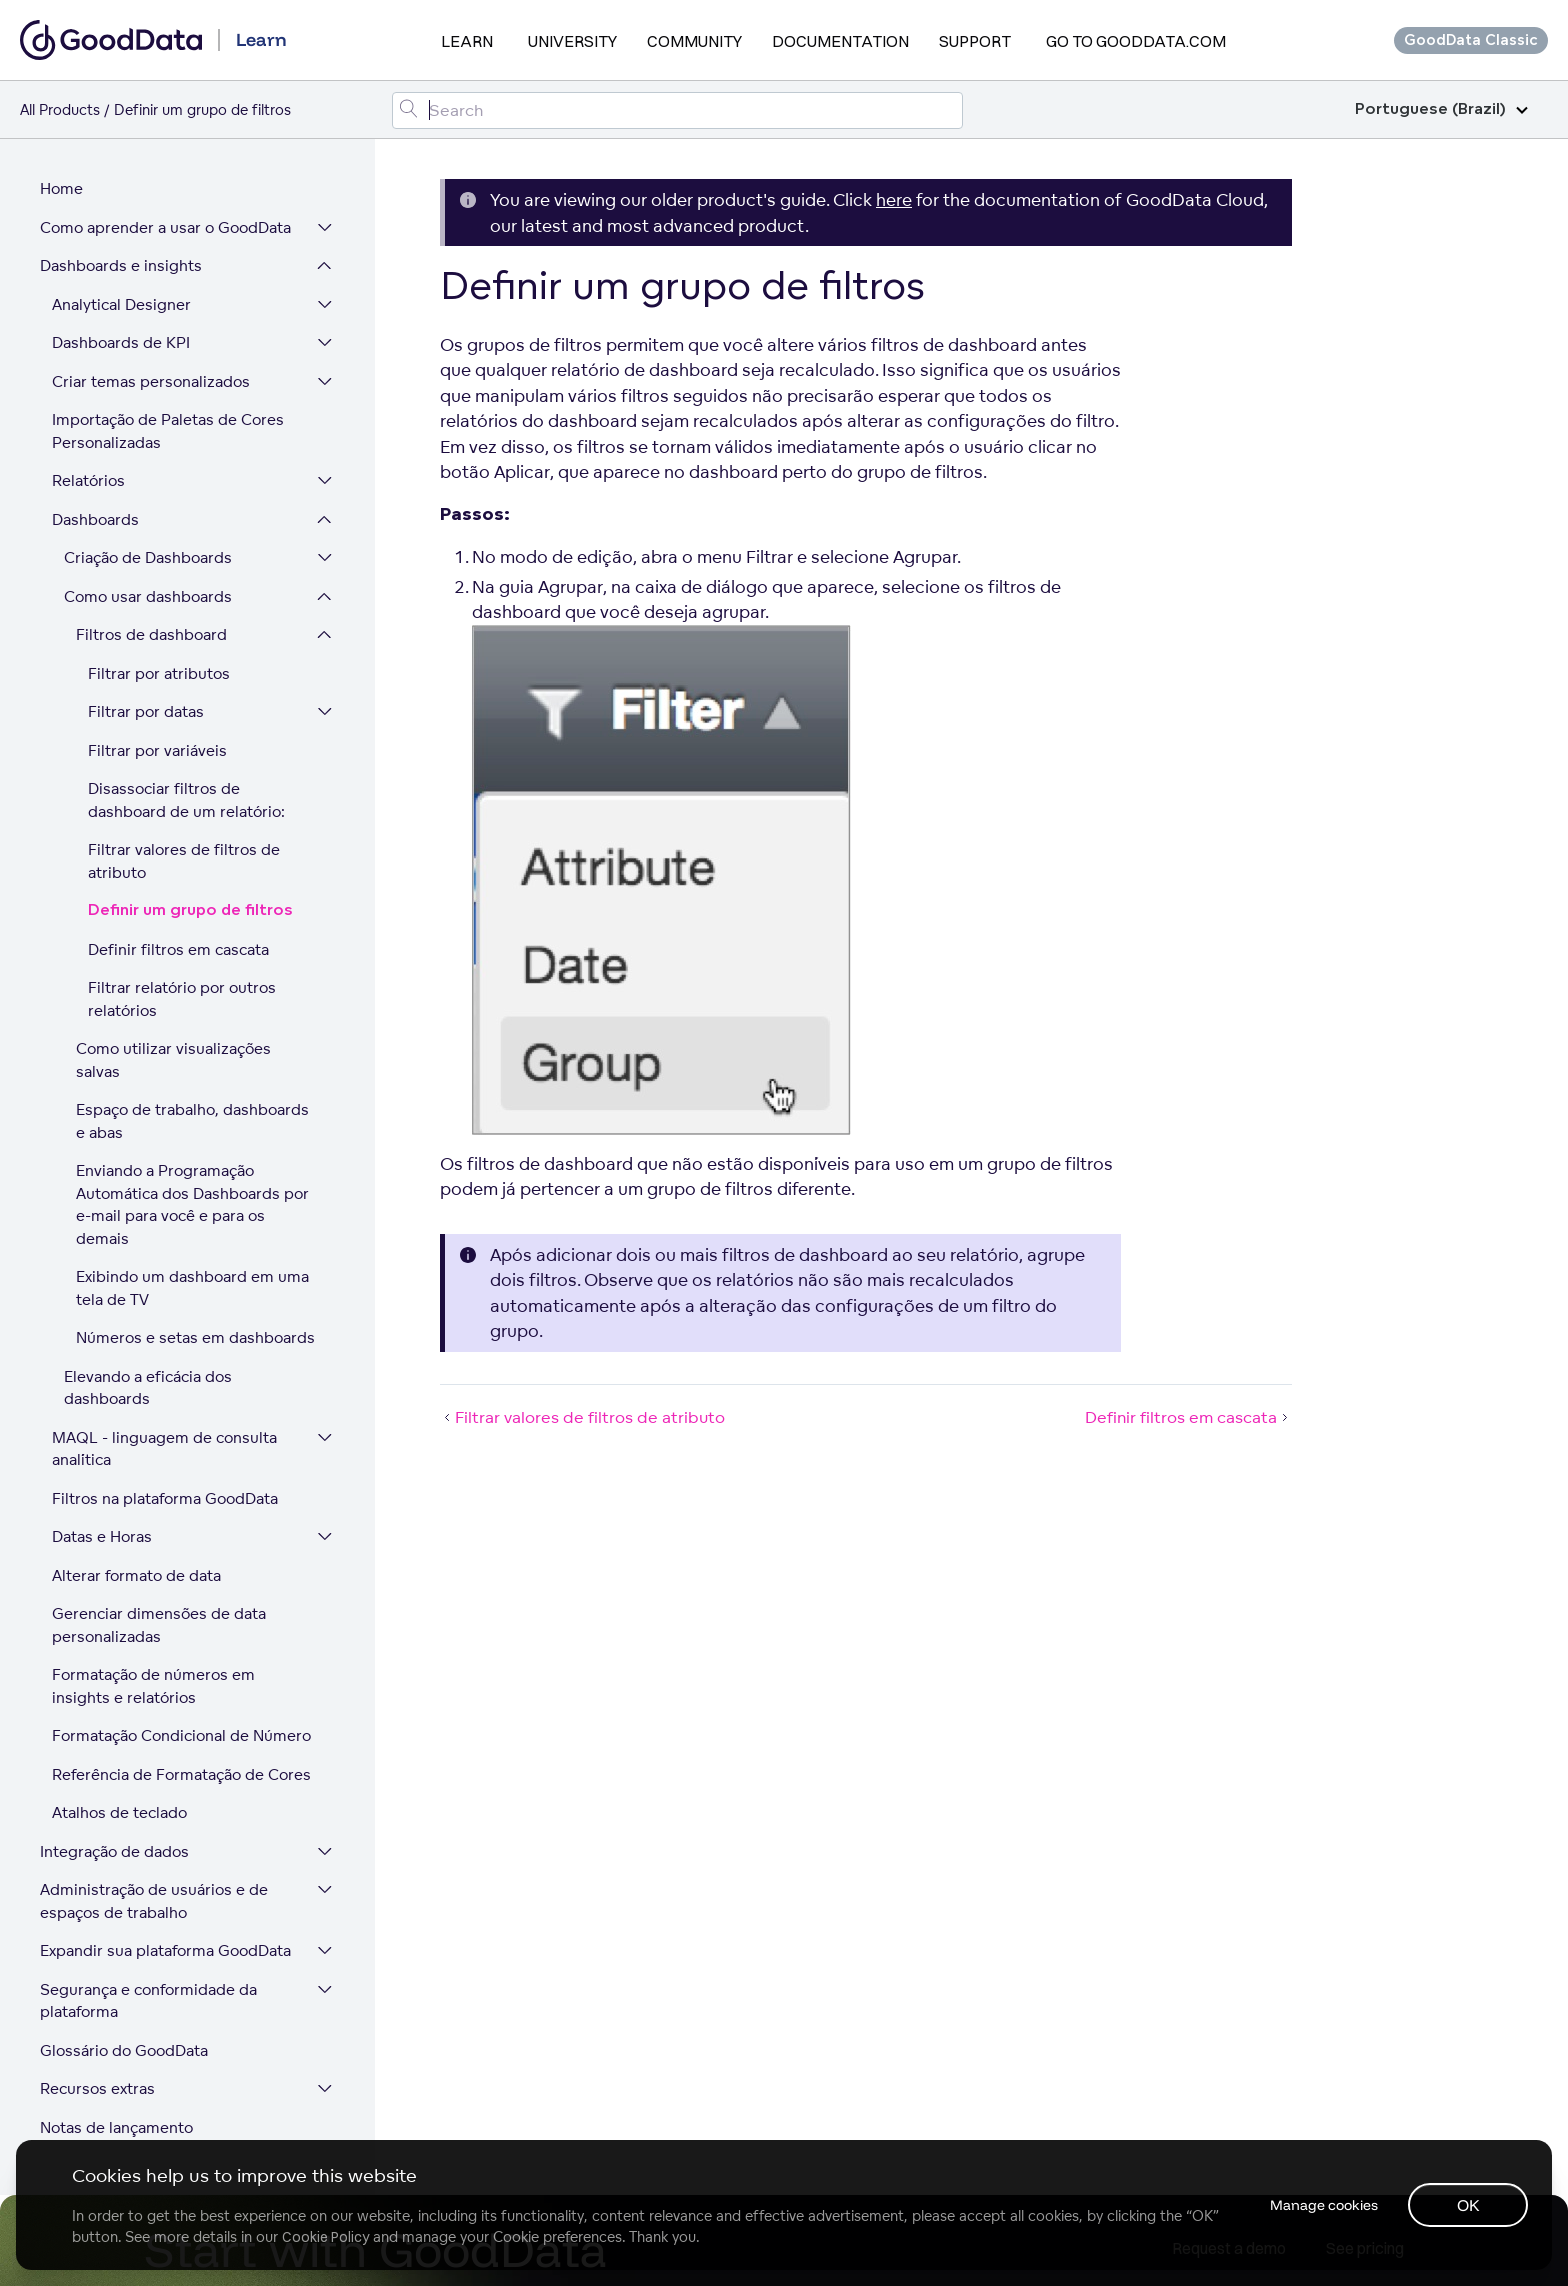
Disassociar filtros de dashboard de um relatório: (186, 801)
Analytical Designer (121, 305)
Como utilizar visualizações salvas (173, 1061)
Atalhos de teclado (119, 1813)
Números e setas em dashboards (195, 1338)
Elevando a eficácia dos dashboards (148, 1389)
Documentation (840, 41)
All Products (60, 109)
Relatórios (88, 481)
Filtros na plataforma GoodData (165, 1499)
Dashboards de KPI (121, 343)
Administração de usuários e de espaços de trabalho (154, 1902)
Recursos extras (97, 2089)
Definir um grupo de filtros (190, 911)
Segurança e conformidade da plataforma (148, 2002)
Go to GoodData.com (1136, 41)
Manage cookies (1322, 2205)
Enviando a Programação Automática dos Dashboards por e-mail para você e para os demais (192, 1205)
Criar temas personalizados (151, 382)
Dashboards (95, 520)
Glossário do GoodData (124, 2051)
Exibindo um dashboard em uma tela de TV (192, 1289)
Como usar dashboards (148, 597)
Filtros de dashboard (151, 635)
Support (975, 41)
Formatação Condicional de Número (181, 1736)
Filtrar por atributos (159, 674)
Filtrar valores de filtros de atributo (184, 862)
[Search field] (677, 110)
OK (1468, 2205)
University (572, 41)
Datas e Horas (102, 1537)
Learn (467, 41)
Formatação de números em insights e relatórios (153, 1687)
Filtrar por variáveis (157, 751)
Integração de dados (114, 1852)
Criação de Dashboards (148, 558)
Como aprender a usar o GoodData (165, 228)
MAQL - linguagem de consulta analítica (164, 1450)
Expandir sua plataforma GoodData (165, 1951)
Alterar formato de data (136, 1576)
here (894, 199)
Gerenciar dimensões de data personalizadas (159, 1626)
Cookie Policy (325, 2237)
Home (61, 189)
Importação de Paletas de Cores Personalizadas (168, 432)
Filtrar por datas (146, 712)
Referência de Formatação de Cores (181, 1775)
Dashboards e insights (121, 266)
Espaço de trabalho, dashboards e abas (192, 1122)
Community (694, 41)
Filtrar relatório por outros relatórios (182, 1000)
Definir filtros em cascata (178, 950)
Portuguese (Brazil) (1441, 109)
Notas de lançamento (116, 2128)
